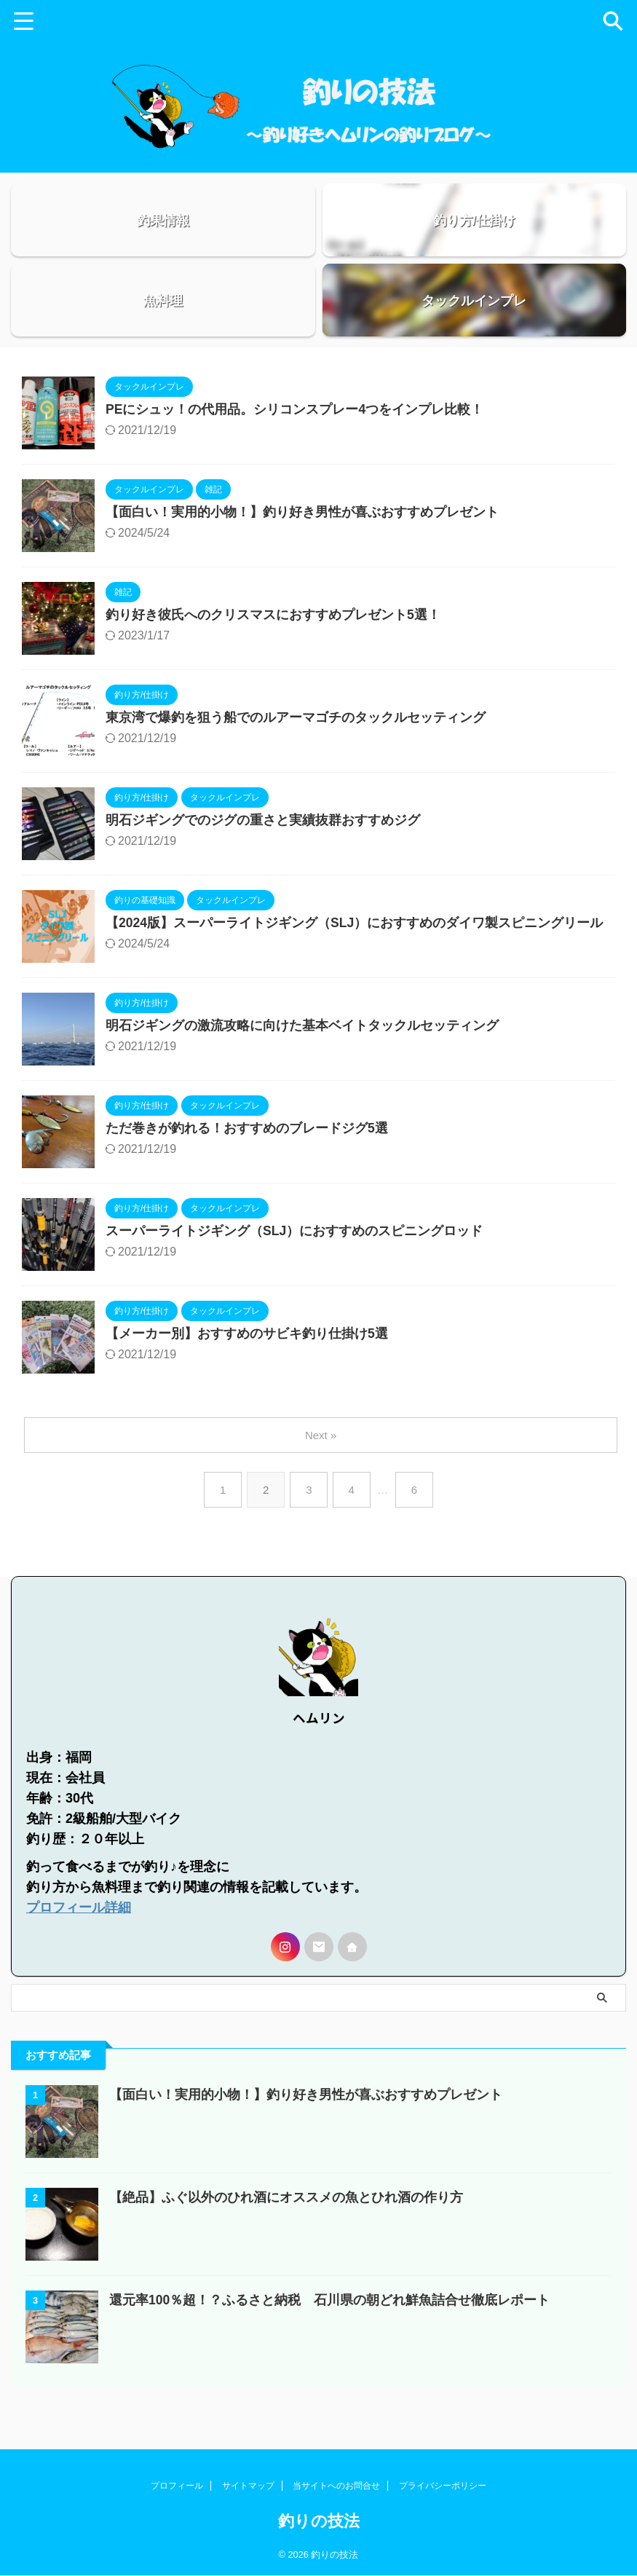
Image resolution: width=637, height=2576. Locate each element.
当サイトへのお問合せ (336, 2486)
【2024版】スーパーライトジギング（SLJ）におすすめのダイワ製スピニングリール (355, 962)
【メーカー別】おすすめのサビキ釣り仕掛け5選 (247, 1373)
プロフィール (177, 2486)
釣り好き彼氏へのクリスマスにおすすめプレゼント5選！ (273, 654)
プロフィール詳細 (78, 1936)
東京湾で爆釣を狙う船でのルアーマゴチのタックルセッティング (296, 756)
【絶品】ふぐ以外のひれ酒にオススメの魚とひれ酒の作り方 (286, 2225)
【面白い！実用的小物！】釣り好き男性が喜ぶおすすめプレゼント (302, 551)
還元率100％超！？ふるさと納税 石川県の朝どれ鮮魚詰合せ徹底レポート (329, 2328)
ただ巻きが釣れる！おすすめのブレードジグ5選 (247, 1167)
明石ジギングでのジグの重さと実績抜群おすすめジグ (263, 859)
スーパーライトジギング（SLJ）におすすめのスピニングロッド (294, 1270)
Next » (321, 1474)
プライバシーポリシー (442, 2486)
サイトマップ (248, 2486)
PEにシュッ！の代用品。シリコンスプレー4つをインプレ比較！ (295, 448)
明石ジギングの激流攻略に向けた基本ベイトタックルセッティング (302, 1064)
